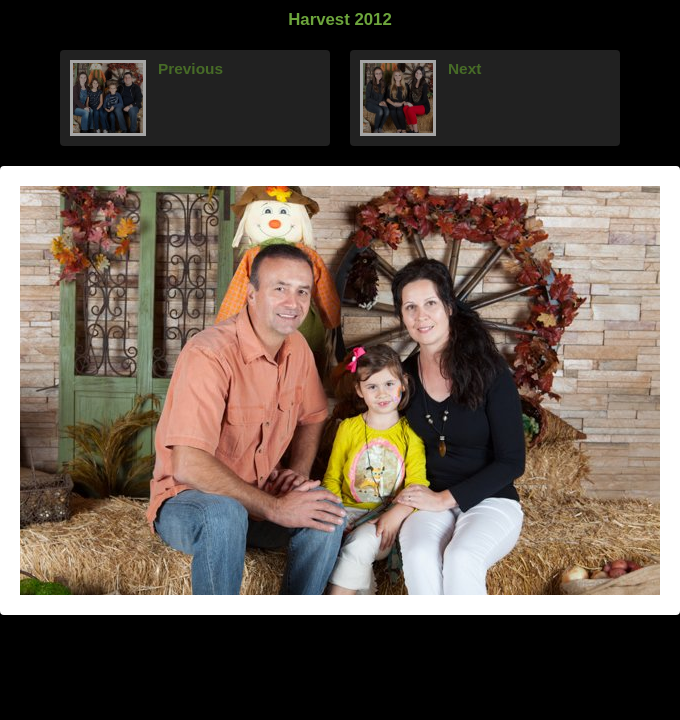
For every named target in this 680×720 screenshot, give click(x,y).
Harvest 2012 (340, 19)
